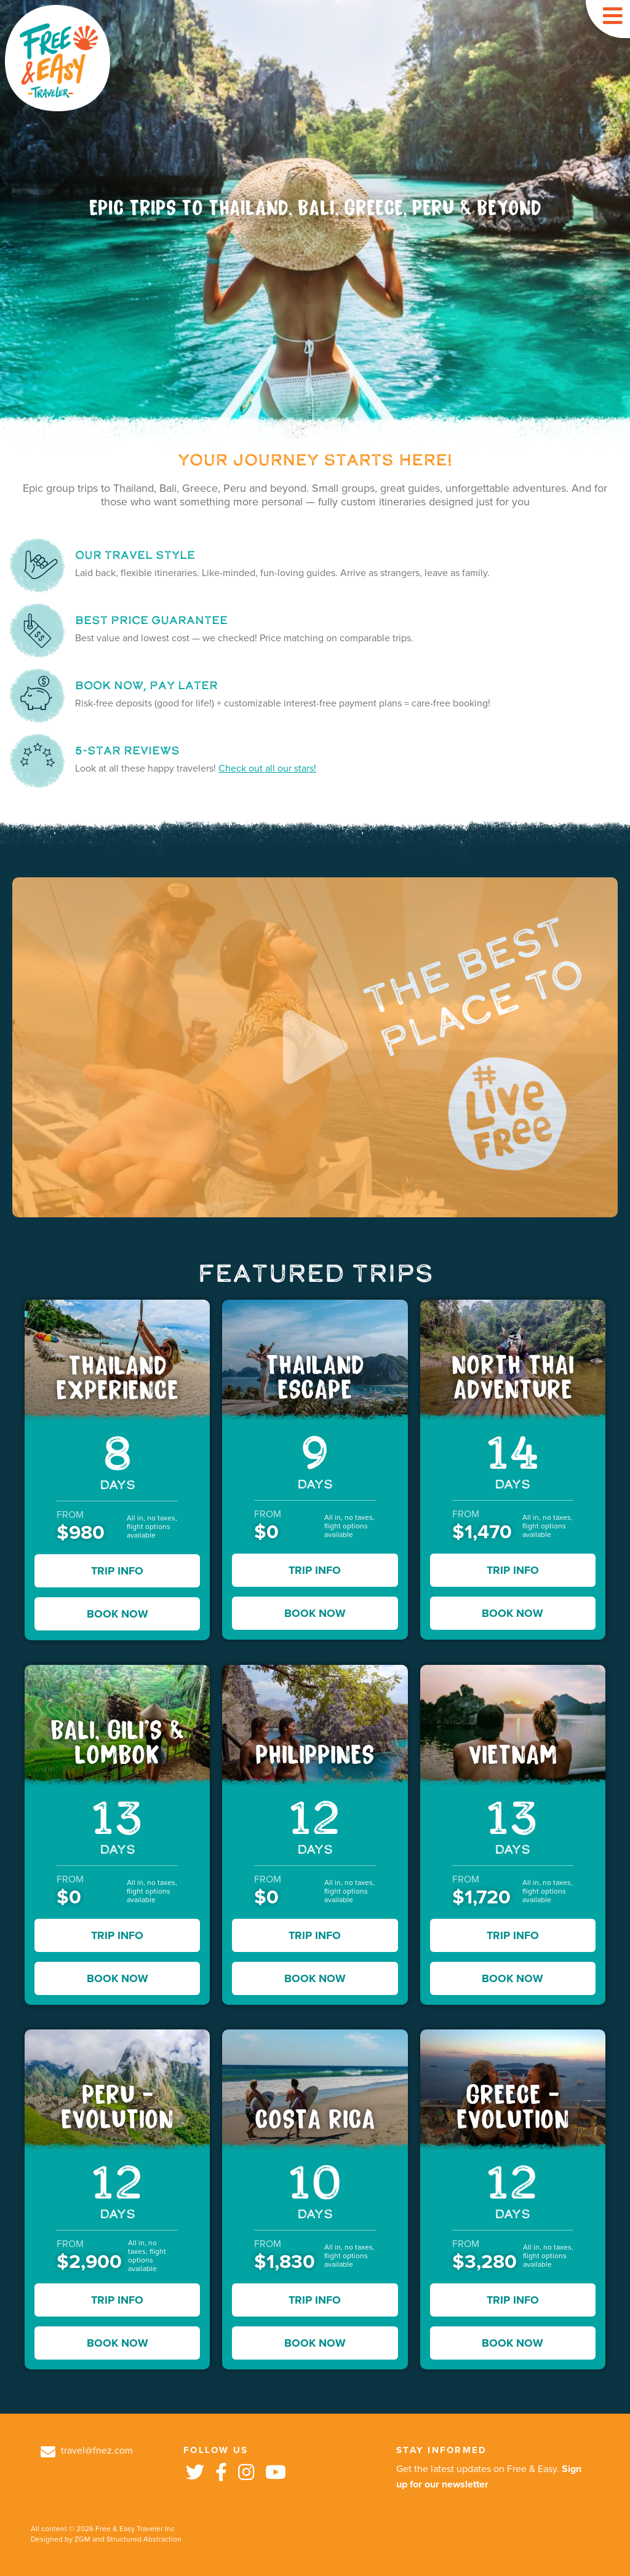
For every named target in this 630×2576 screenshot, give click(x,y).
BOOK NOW (117, 1614)
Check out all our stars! (267, 768)
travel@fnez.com (87, 2450)
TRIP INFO (117, 1571)
